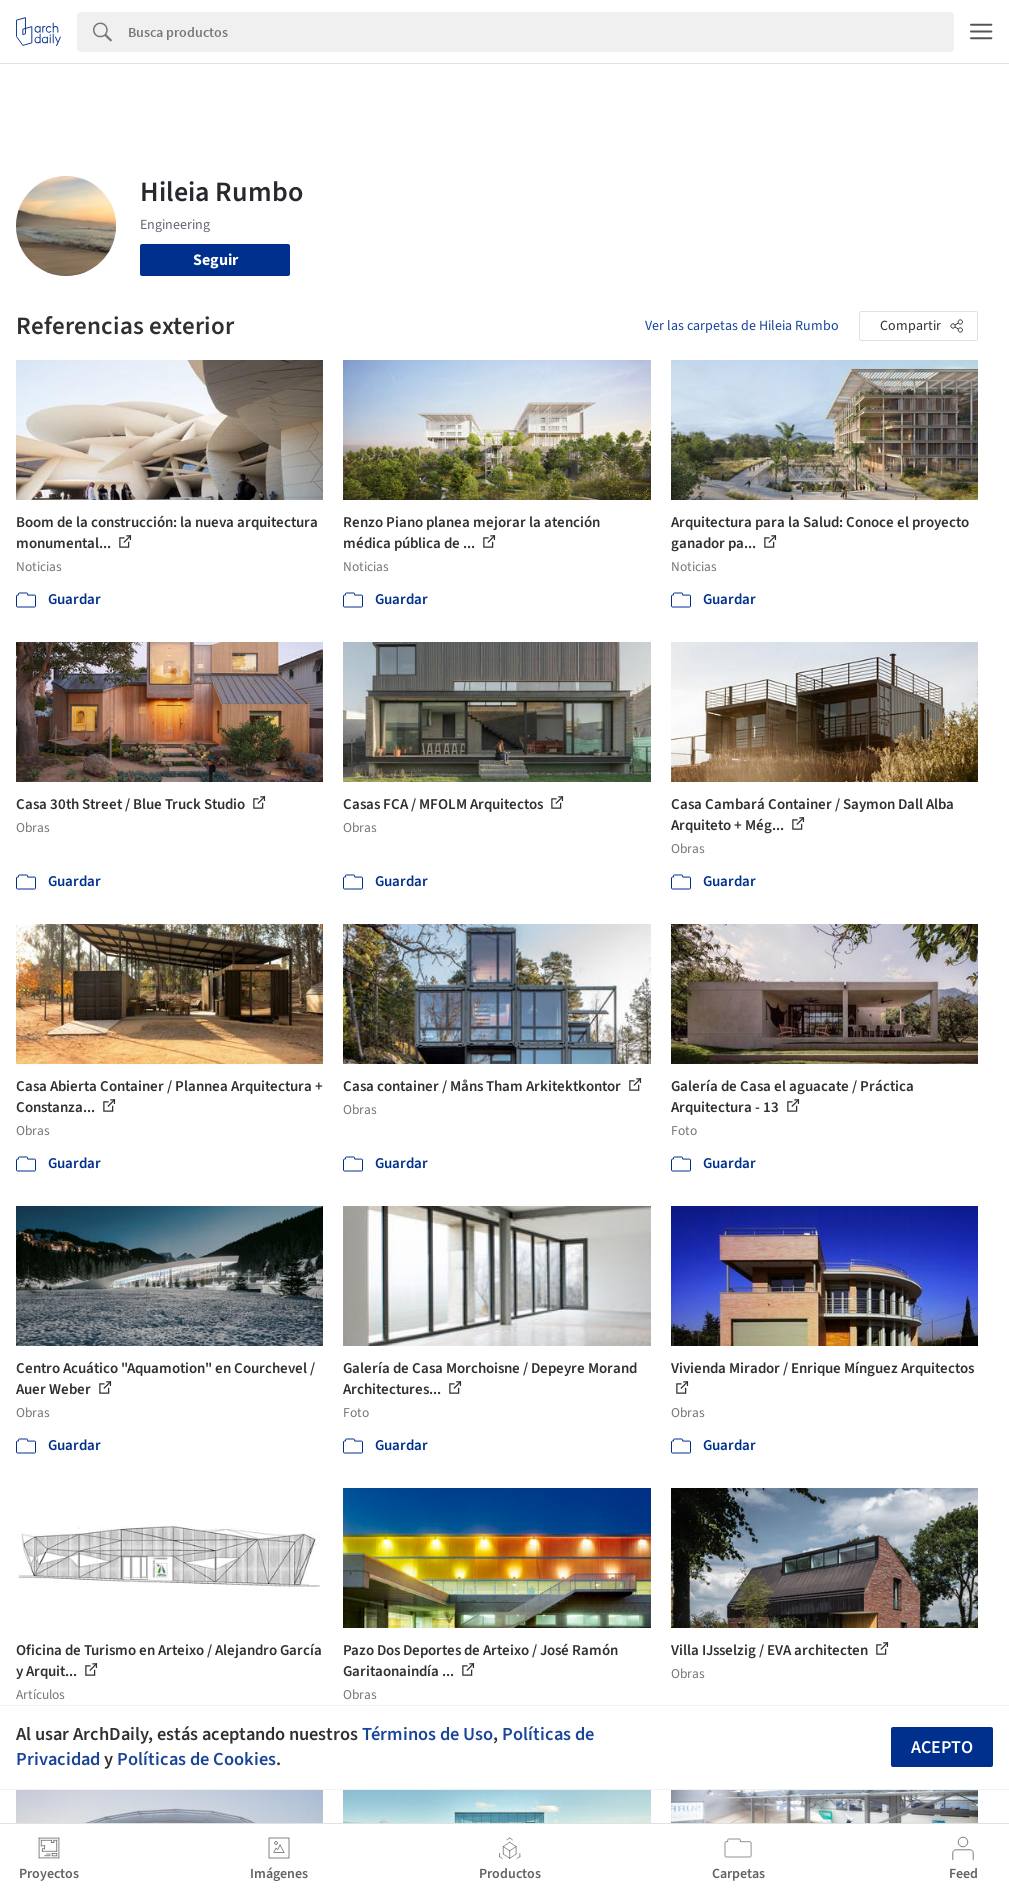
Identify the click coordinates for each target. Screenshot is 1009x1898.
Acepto (942, 1747)
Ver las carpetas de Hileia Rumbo (742, 326)
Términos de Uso (427, 1734)
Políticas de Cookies (196, 1759)
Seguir (215, 260)
